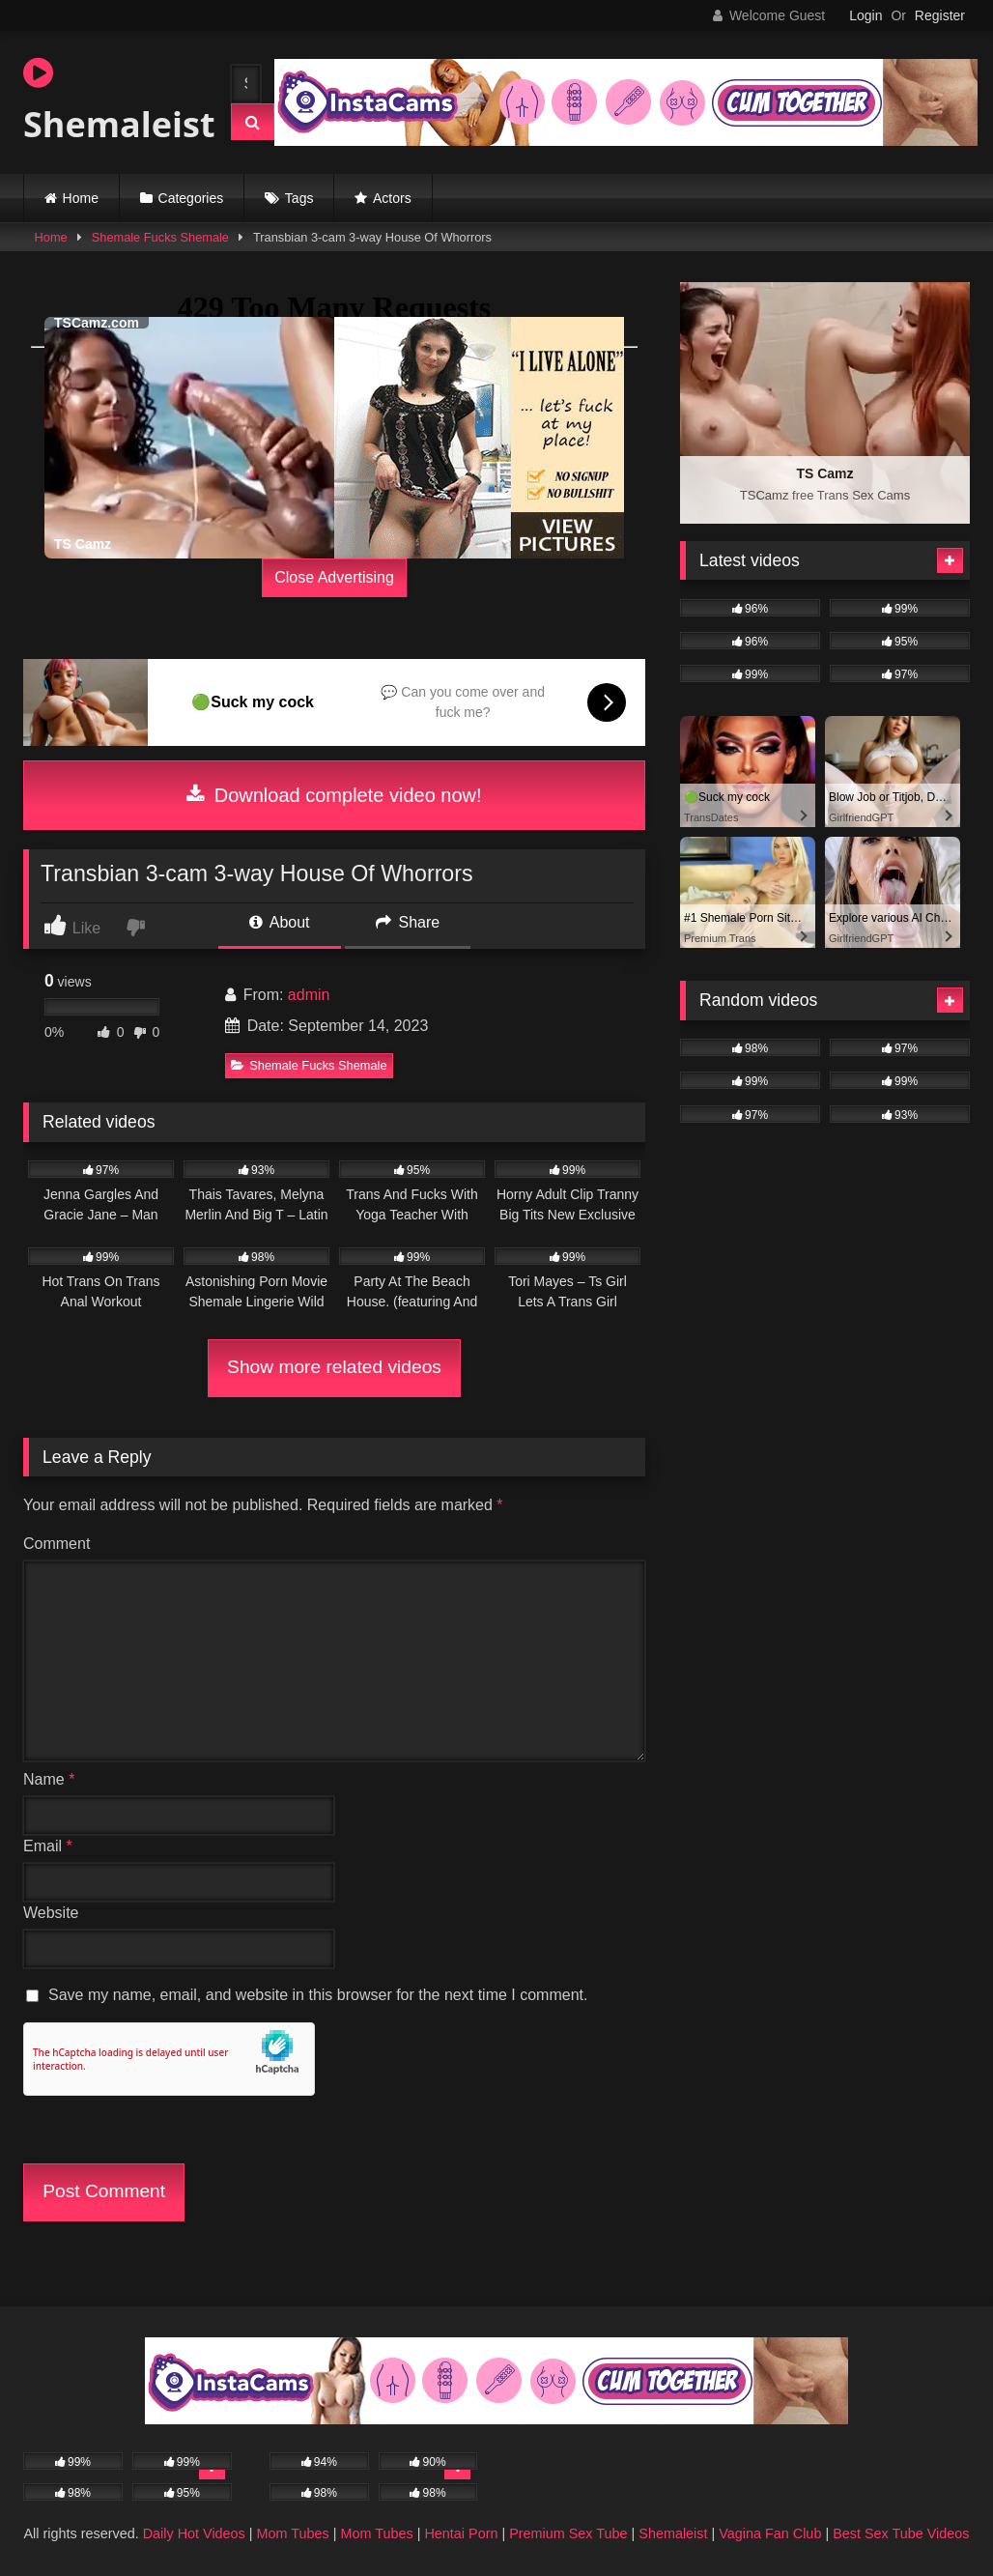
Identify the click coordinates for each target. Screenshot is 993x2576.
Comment (56, 1543)
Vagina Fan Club (770, 2533)
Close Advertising (334, 577)
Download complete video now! (333, 795)
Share (408, 922)
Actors (392, 198)
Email (47, 1846)
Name (48, 1779)
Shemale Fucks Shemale (160, 237)
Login (865, 15)
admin (309, 995)
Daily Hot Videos (194, 2533)
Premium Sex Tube (568, 2533)
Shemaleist (109, 101)
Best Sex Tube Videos (901, 2533)
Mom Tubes (293, 2533)
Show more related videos (334, 1367)
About (279, 922)
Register (940, 15)
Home (81, 198)
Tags (299, 198)
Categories (191, 198)
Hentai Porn (460, 2533)
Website (51, 1912)
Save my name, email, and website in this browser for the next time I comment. (317, 1995)
